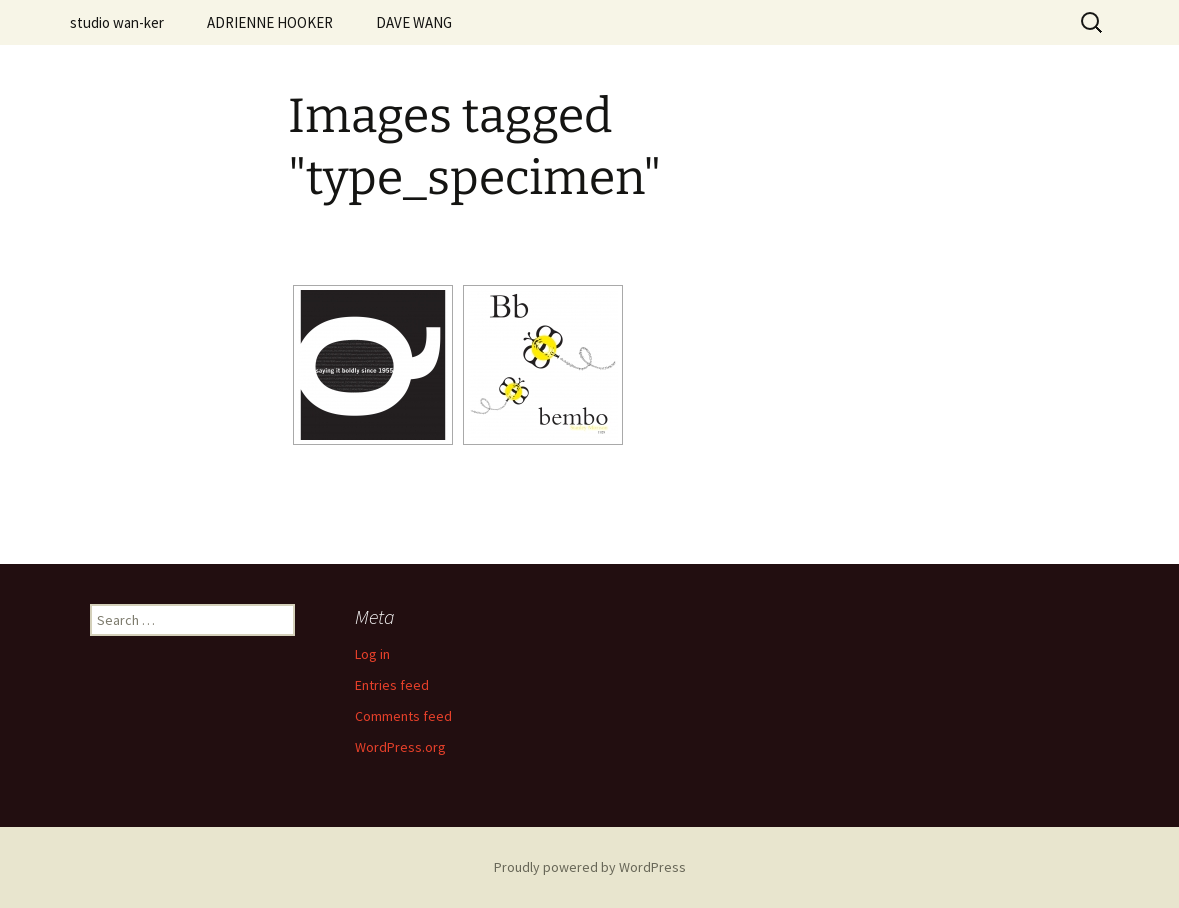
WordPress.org (400, 747)
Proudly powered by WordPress (590, 867)
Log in (372, 654)
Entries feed (392, 685)
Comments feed (403, 716)
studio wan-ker (117, 22)
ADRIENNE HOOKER (270, 22)
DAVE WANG (414, 22)
